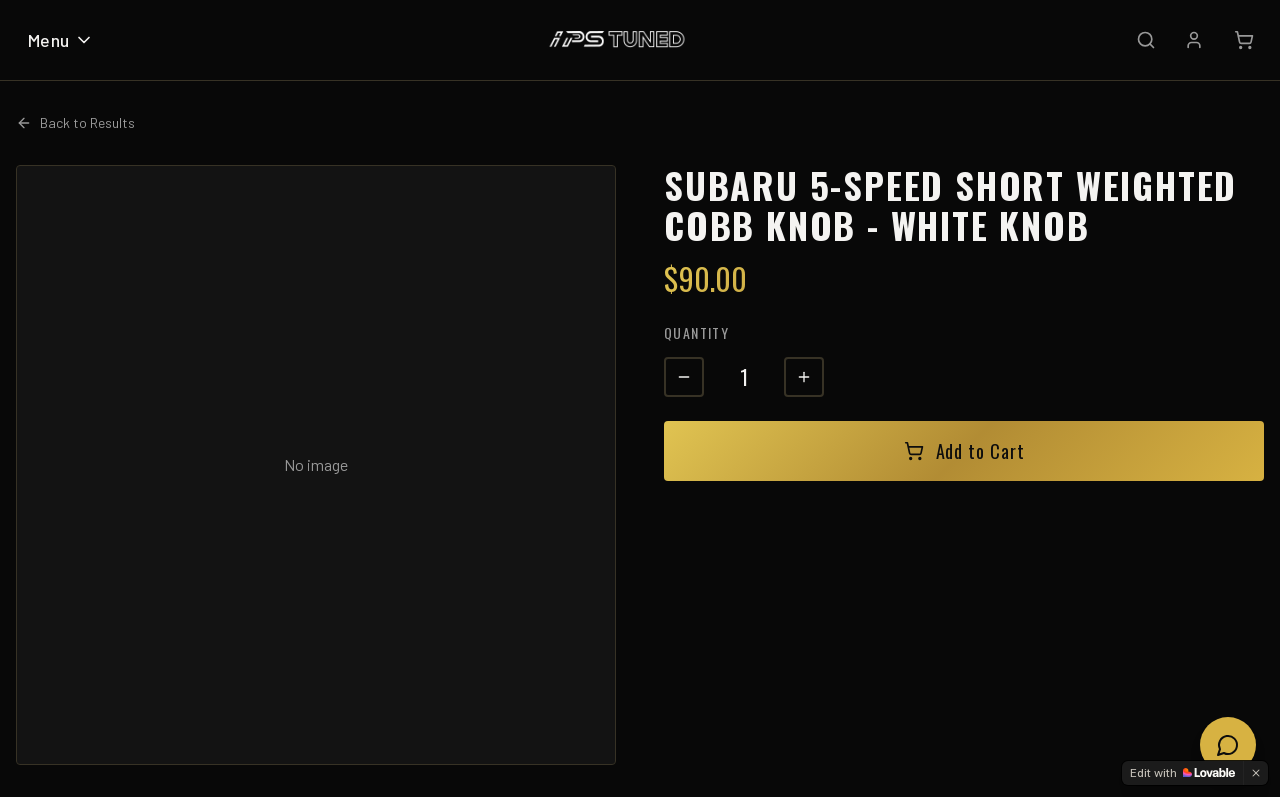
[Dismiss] (1256, 773)
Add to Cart (964, 451)
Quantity (696, 332)
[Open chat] (1228, 745)
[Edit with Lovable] (1182, 773)
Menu (61, 40)
